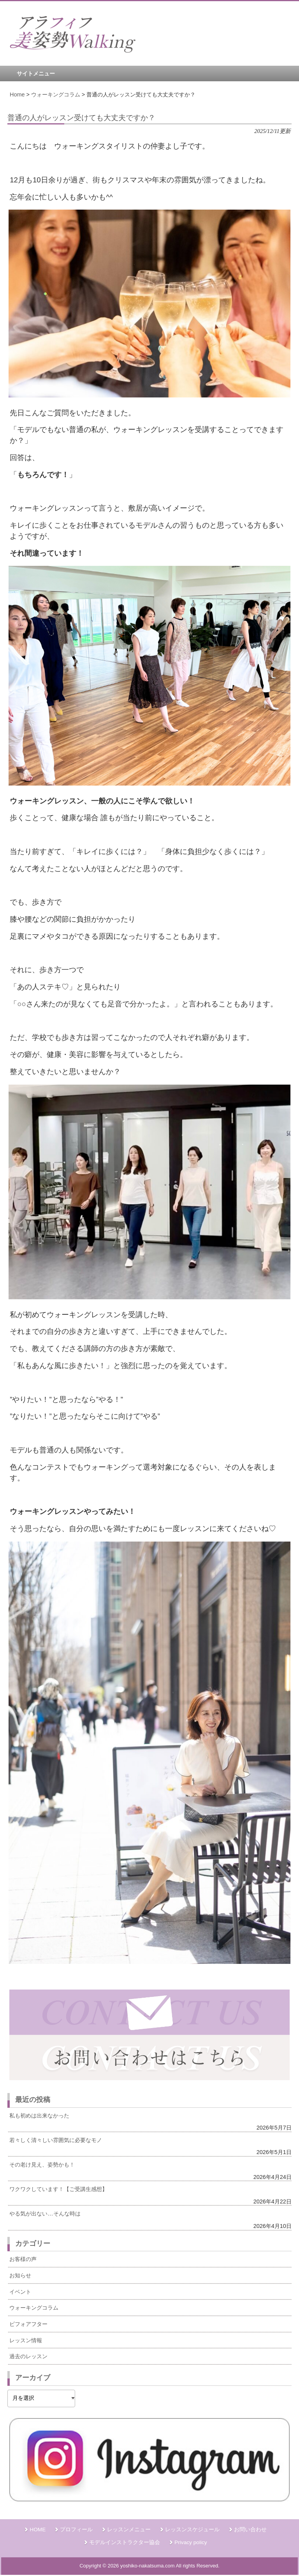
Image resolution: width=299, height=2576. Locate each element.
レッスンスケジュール (192, 2529)
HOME (38, 2529)
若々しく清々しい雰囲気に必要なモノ (55, 2140)
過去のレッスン (28, 2356)
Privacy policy (190, 2542)
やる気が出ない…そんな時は (44, 2213)
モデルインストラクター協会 (124, 2542)
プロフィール (76, 2529)
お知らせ (20, 2275)
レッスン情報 (25, 2340)
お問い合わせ (250, 2529)
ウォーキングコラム (33, 2308)
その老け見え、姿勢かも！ (42, 2164)
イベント (20, 2292)
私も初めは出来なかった (39, 2115)
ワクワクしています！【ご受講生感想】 (58, 2189)
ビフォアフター (28, 2324)
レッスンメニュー (129, 2529)
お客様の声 (23, 2259)
